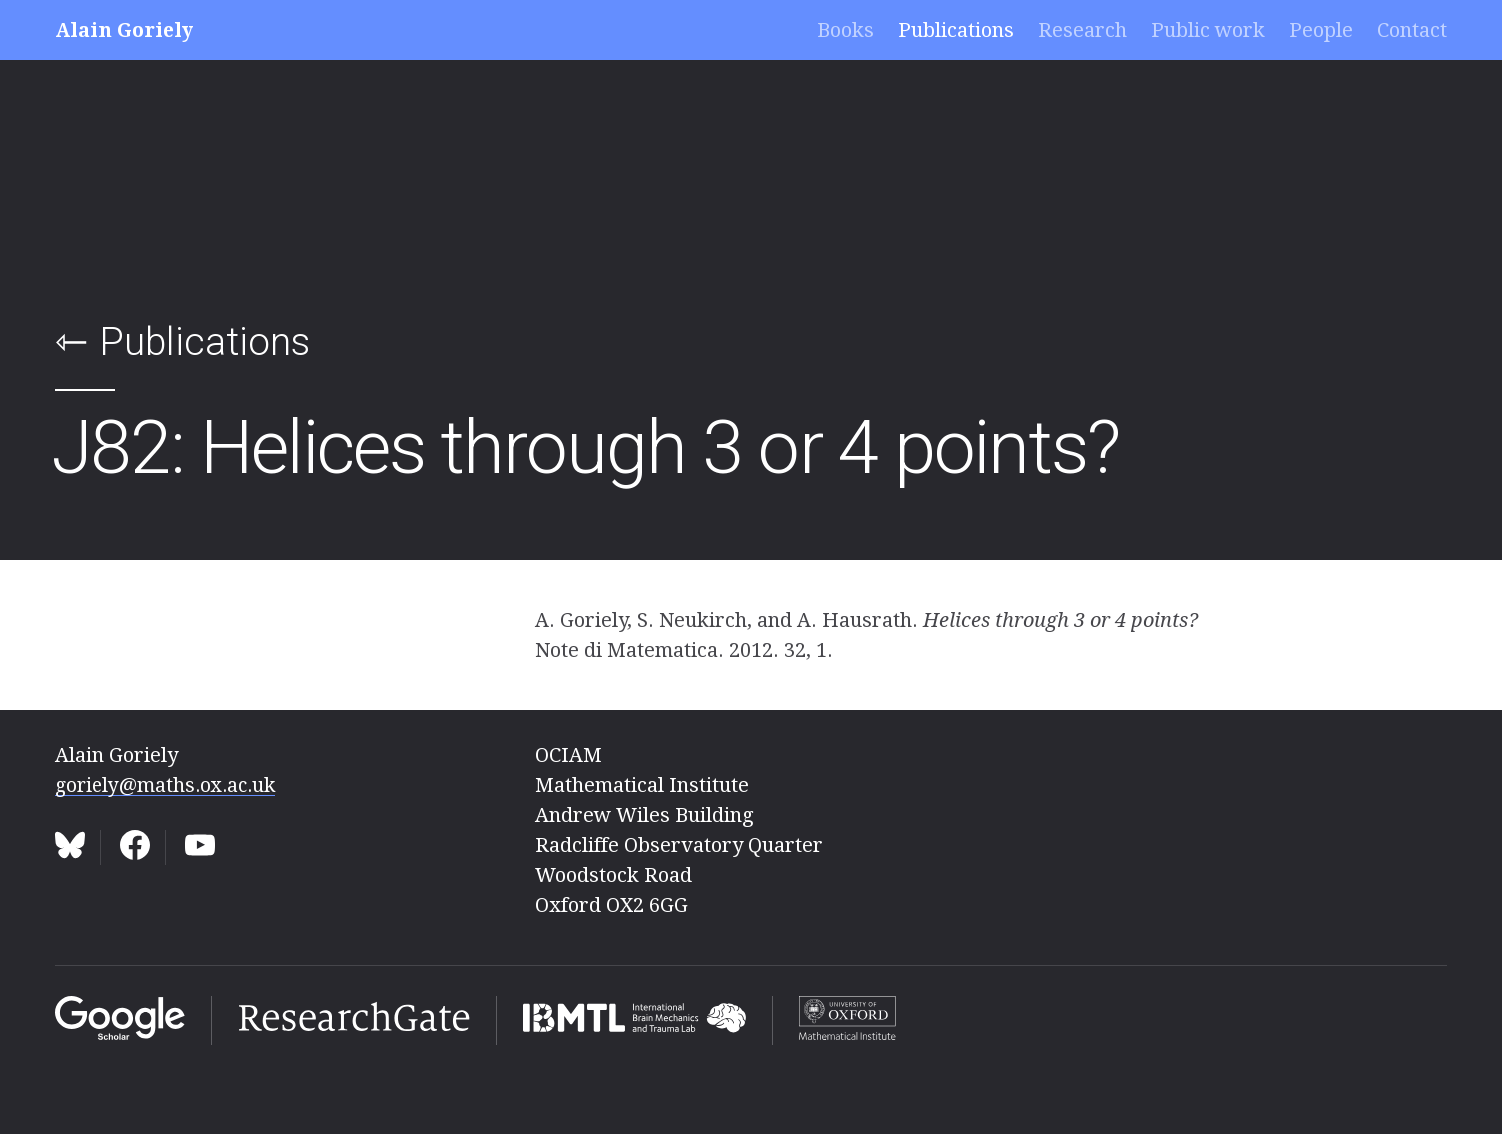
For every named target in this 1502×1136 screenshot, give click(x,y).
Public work (1208, 30)
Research (1082, 30)
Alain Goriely (126, 30)
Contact (1412, 30)
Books (845, 30)
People (1321, 30)
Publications (956, 30)
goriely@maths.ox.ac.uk (169, 785)
